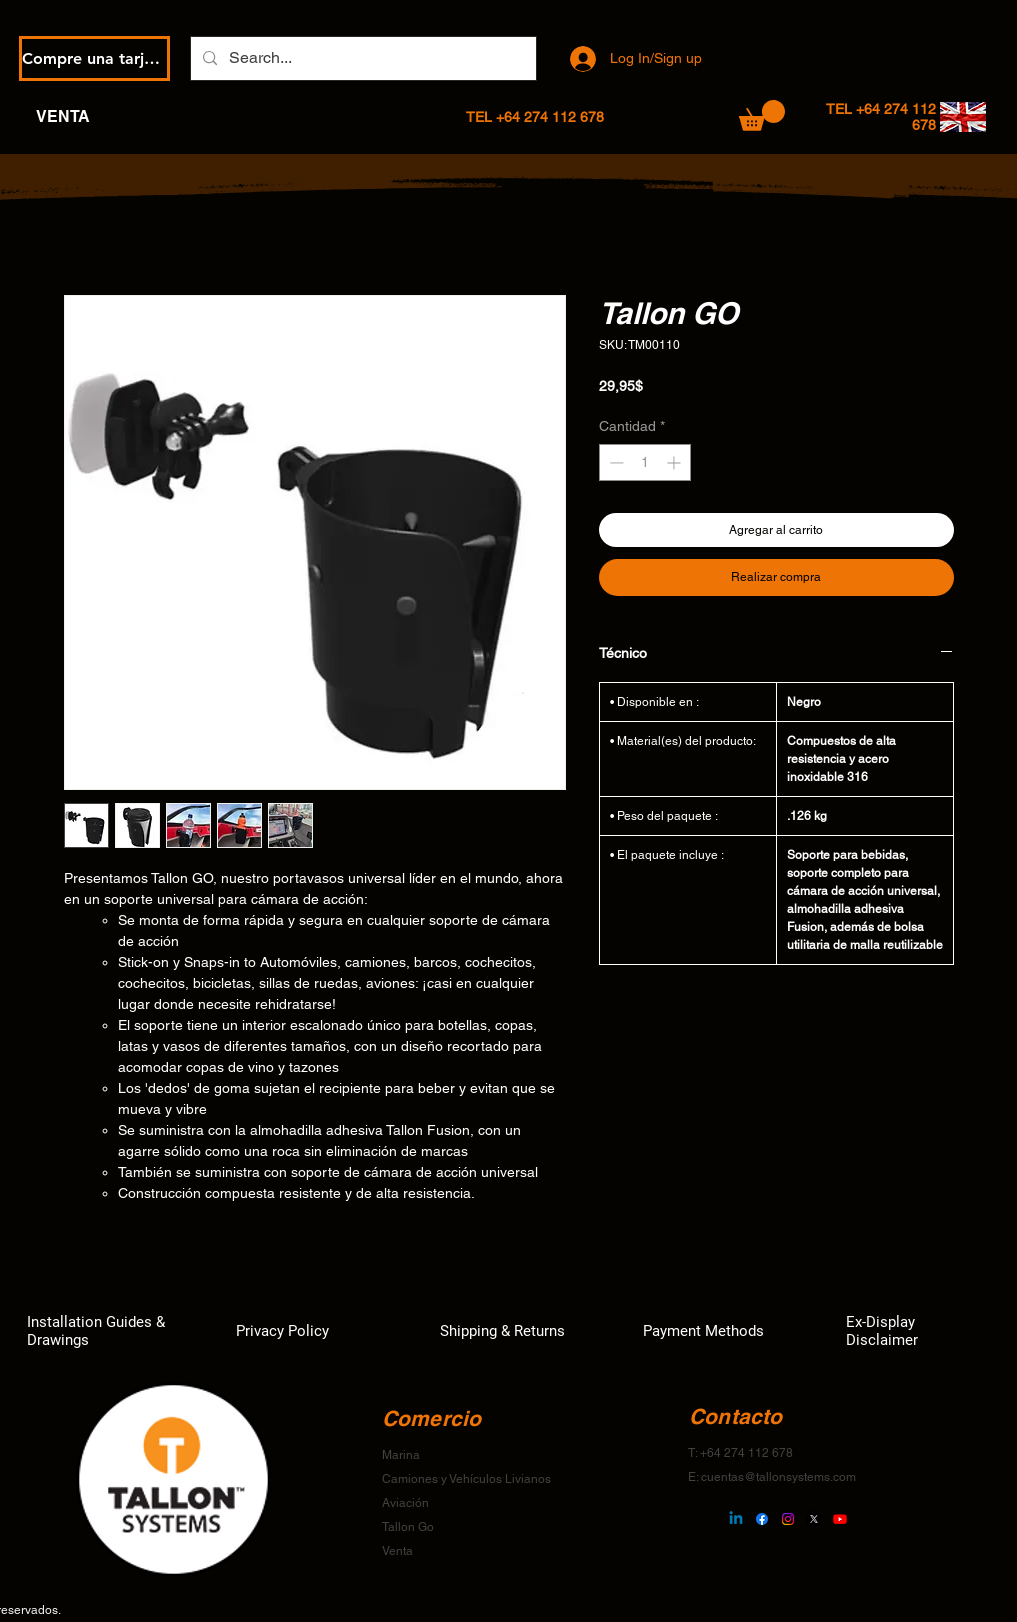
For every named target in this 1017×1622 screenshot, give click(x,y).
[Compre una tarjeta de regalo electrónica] (94, 58)
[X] (814, 1519)
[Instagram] (788, 1519)
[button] (762, 115)
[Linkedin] (736, 1519)
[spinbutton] (645, 462)
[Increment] (675, 462)
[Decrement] (614, 462)
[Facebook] (762, 1519)
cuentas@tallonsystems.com (778, 1477)
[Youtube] (840, 1519)
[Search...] (361, 58)
